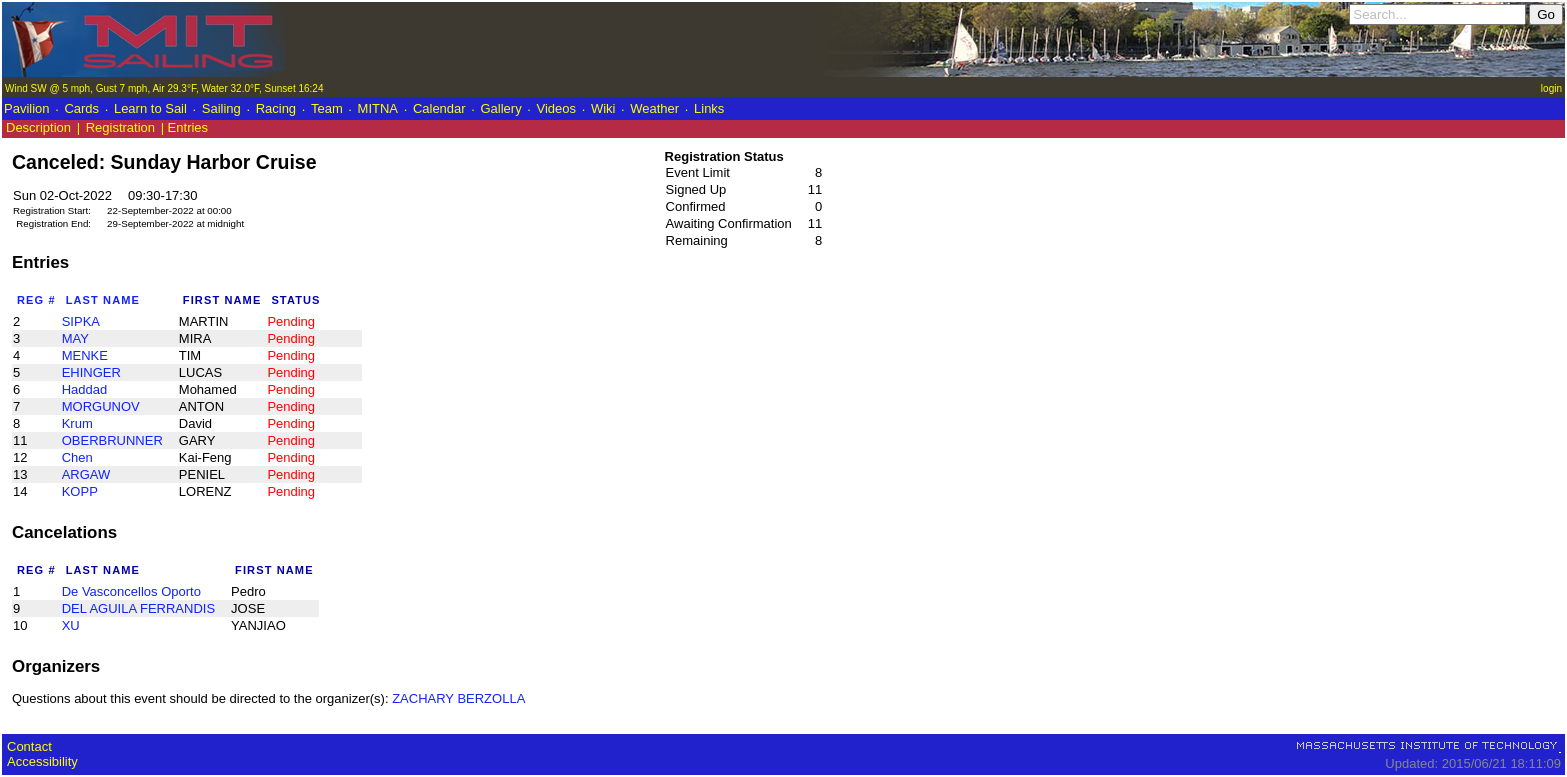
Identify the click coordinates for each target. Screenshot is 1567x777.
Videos (557, 108)
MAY (75, 338)
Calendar (439, 108)
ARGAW (86, 474)
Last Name (103, 300)
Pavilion (27, 108)
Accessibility (42, 761)
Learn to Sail (150, 108)
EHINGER (91, 372)
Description (38, 127)
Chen (77, 457)
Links (709, 108)
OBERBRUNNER (112, 440)
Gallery (500, 108)
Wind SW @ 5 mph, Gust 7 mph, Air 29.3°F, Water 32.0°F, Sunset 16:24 (164, 88)
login (1551, 88)
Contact (29, 746)
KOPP (80, 491)
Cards (81, 108)
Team (327, 108)
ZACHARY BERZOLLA (458, 698)
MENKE (85, 355)
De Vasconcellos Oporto (131, 591)
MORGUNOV (101, 406)
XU (71, 625)
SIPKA (81, 321)
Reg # (36, 300)
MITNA (378, 108)
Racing (276, 108)
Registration (120, 127)
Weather (654, 108)
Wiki (603, 108)
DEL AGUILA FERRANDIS (138, 608)
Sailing (221, 108)
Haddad (85, 389)
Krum (77, 423)
